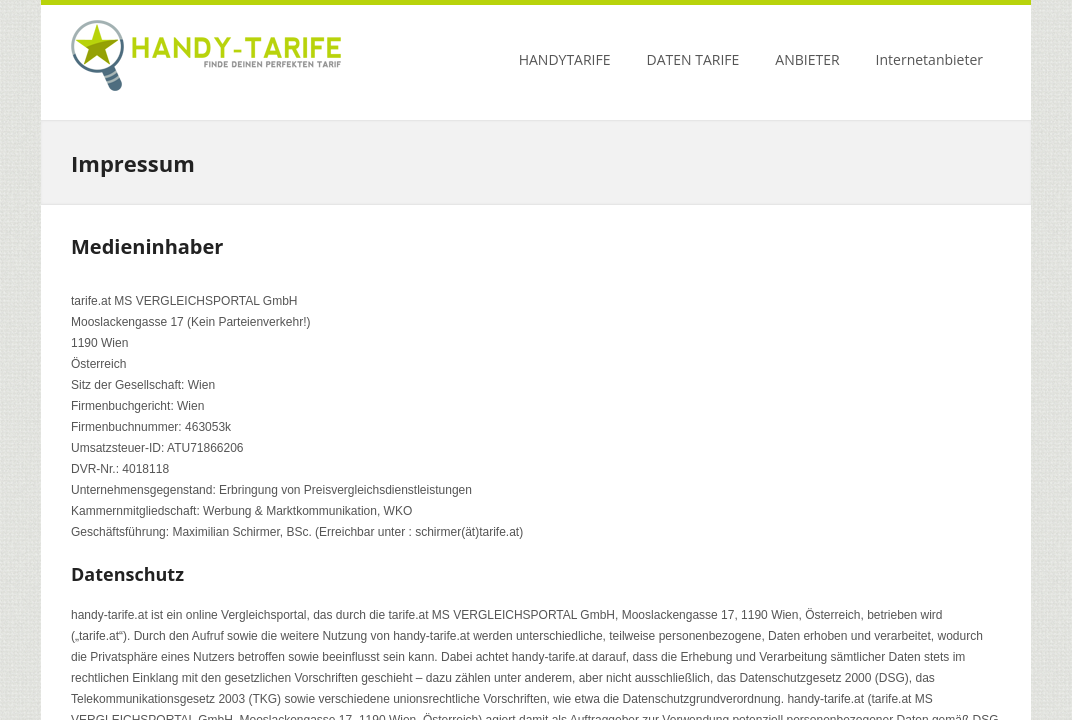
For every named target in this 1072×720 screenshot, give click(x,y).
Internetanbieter (929, 59)
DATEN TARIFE (693, 59)
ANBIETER (807, 59)
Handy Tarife (206, 60)
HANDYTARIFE (565, 59)
